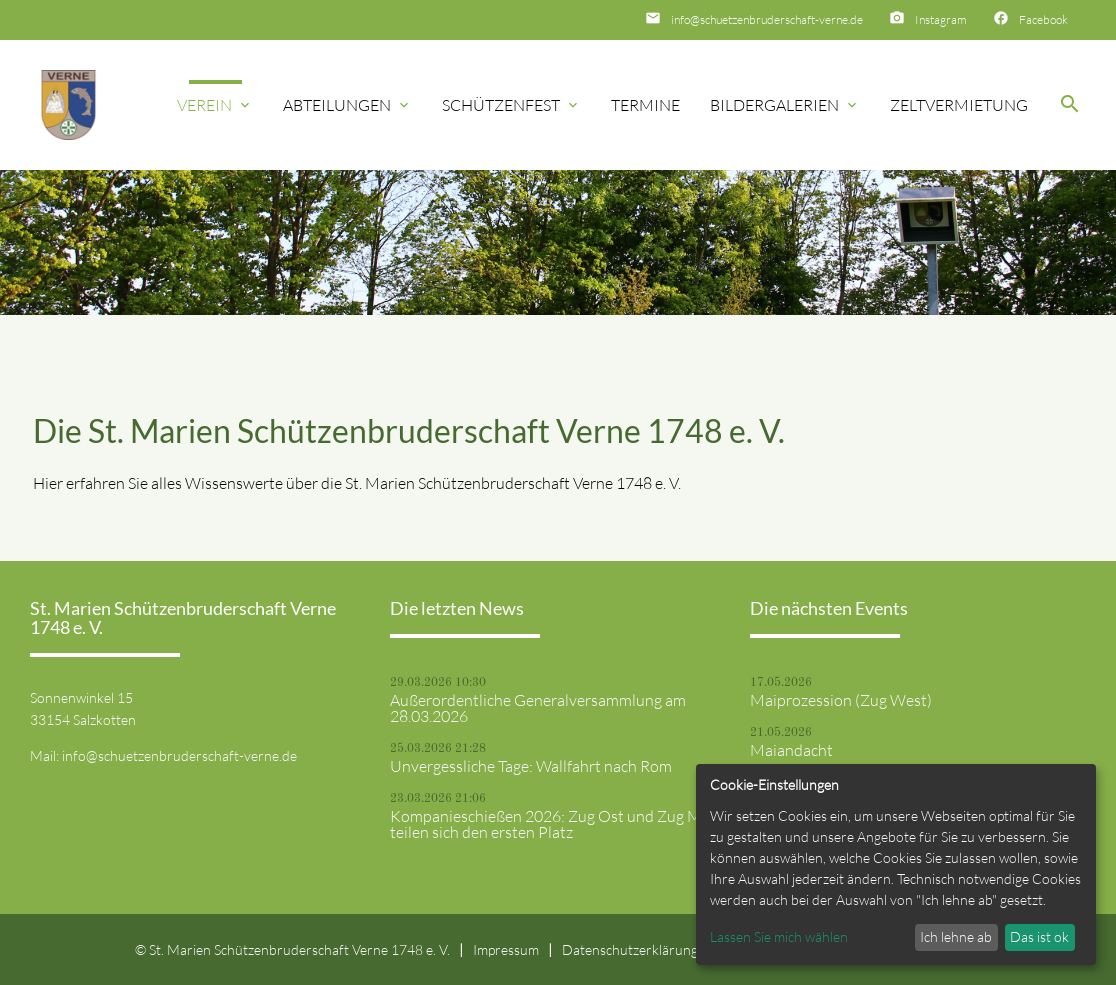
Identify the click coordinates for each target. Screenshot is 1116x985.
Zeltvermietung (959, 105)
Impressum (506, 949)
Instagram (941, 19)
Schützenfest (511, 105)
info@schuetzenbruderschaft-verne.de (767, 19)
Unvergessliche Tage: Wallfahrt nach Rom (531, 766)
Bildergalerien (785, 105)
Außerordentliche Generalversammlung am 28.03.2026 (538, 708)
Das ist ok (1039, 936)
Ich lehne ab (956, 936)
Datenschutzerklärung (630, 949)
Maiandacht (791, 750)
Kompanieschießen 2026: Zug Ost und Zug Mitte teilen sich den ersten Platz (558, 824)
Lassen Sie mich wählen (779, 936)
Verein (215, 105)
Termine (645, 105)
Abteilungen (347, 105)
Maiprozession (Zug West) (841, 700)
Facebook (1043, 19)
